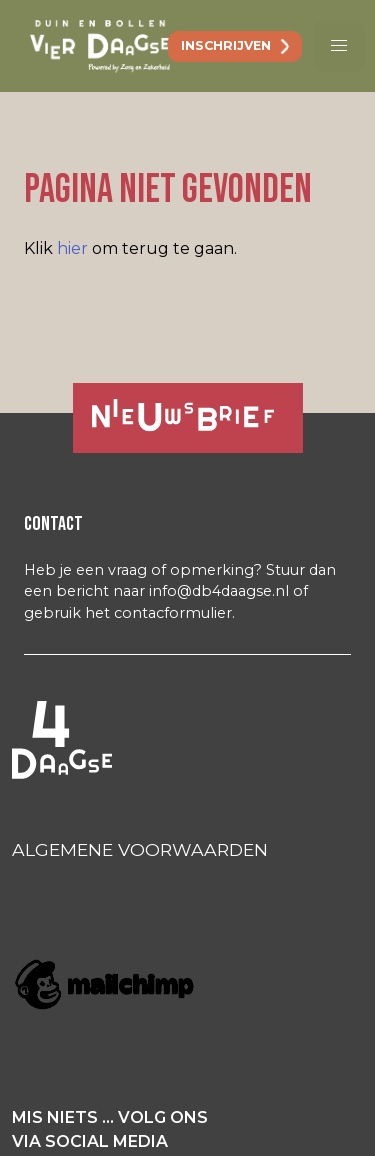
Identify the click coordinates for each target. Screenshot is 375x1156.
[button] (339, 46)
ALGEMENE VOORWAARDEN (140, 849)
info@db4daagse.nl (219, 591)
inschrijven (226, 45)
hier (72, 248)
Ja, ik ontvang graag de (173, 415)
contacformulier (173, 613)
